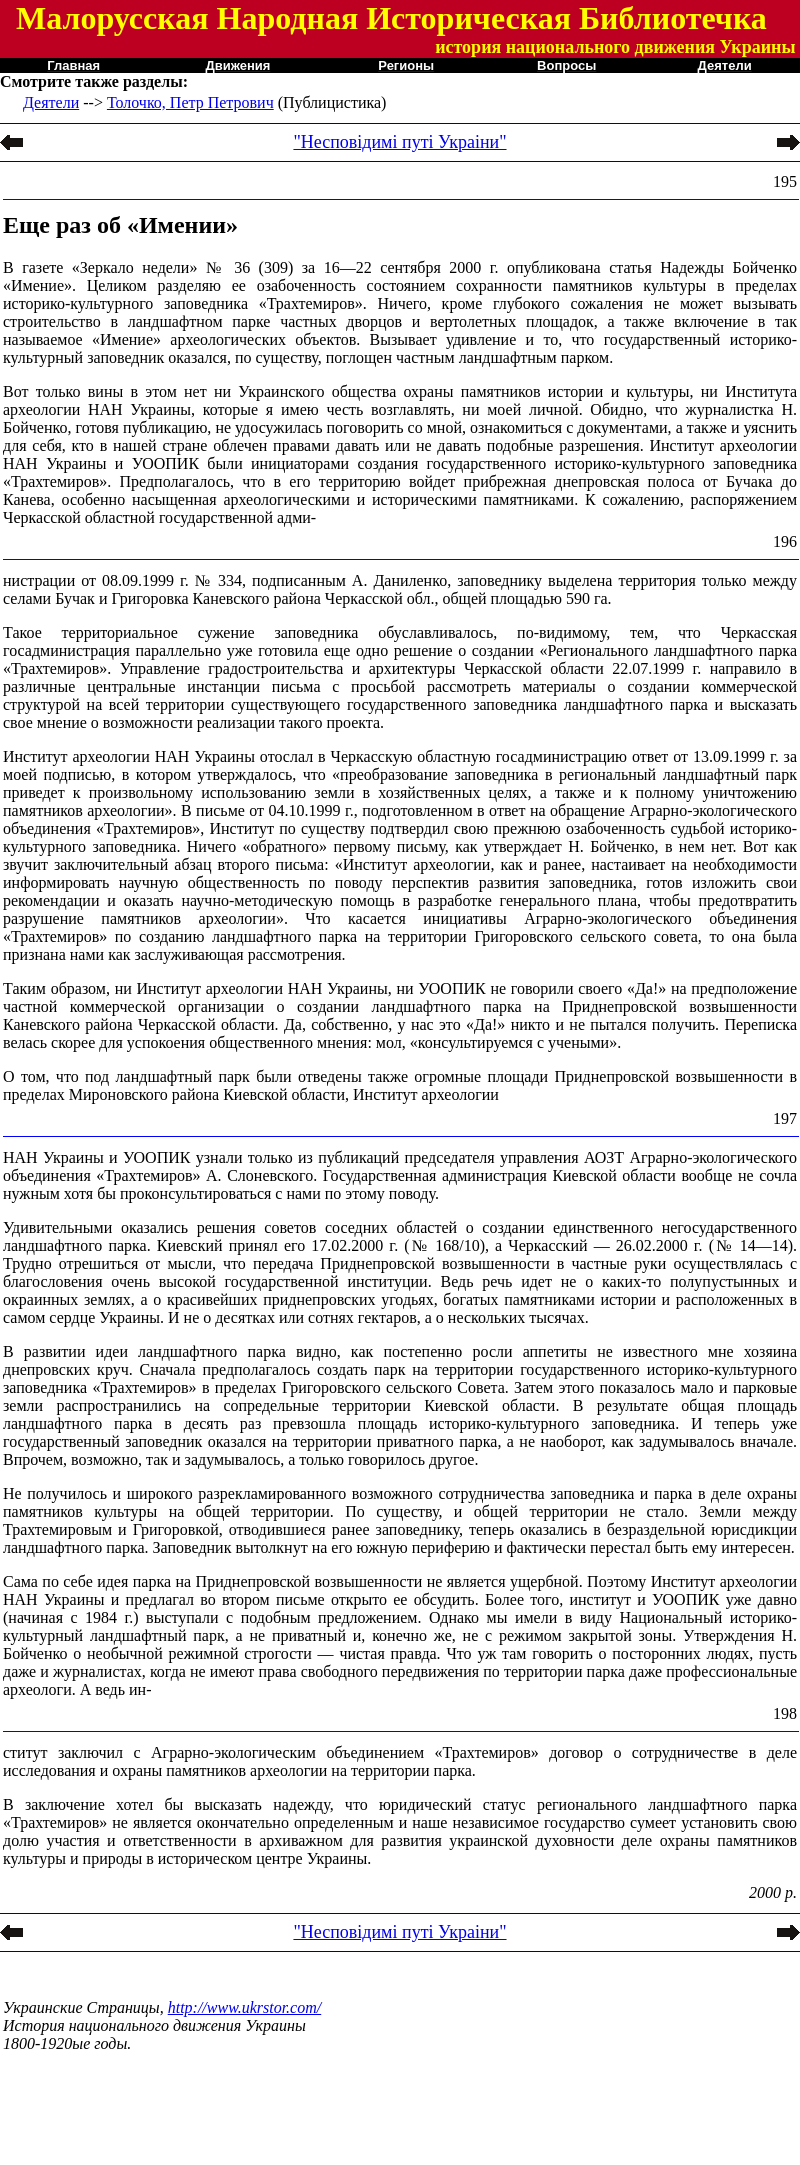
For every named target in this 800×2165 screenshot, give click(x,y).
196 (785, 541)
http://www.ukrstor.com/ (245, 2007)
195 (785, 181)
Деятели (51, 102)
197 (785, 1118)
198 (785, 1713)
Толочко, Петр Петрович (190, 102)
